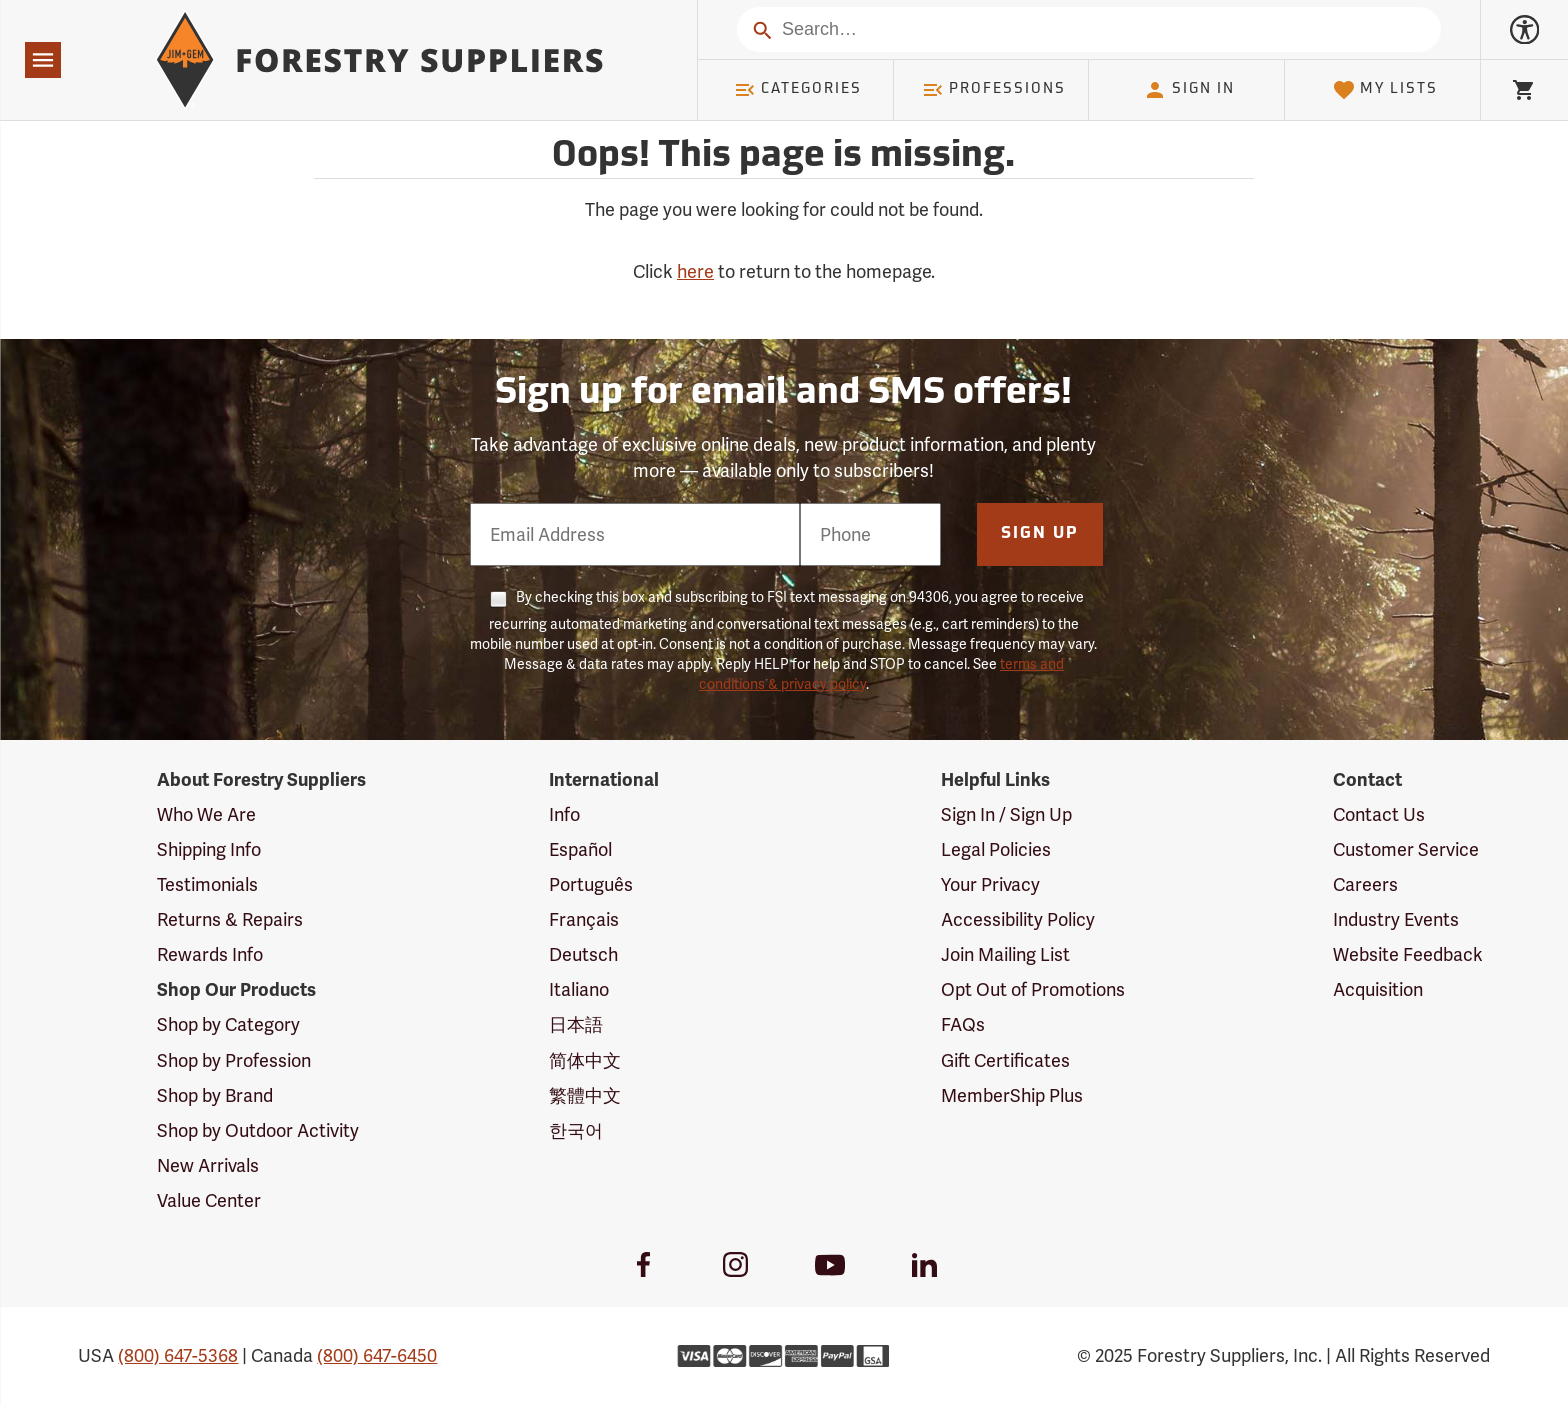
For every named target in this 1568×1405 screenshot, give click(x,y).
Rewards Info (210, 954)
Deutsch (583, 954)
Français (584, 919)
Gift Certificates (1005, 1060)
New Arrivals (208, 1165)
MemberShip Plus (1012, 1095)
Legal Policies (996, 849)
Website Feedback (1408, 954)
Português (591, 884)
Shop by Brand (215, 1095)
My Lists (1385, 90)
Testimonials (207, 884)
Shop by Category (228, 1024)
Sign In (1189, 90)
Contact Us (1379, 814)
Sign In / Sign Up (1006, 814)
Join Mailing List (1005, 954)
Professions (994, 90)
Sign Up (1040, 534)
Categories (798, 90)
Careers (1365, 884)
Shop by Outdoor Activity (258, 1130)
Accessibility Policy (1018, 919)
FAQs (963, 1024)
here (695, 271)
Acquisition (1378, 989)
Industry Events (1396, 919)
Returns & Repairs (230, 919)
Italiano (579, 989)
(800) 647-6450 (377, 1355)
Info (564, 814)
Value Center (209, 1200)
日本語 (576, 1024)
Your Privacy (990, 884)
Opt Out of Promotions (1033, 989)
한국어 (576, 1130)
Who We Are (206, 814)
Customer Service (1406, 849)
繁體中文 (585, 1095)
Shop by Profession (234, 1060)
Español (580, 849)
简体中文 (585, 1060)
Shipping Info (209, 849)
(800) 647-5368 (178, 1355)
